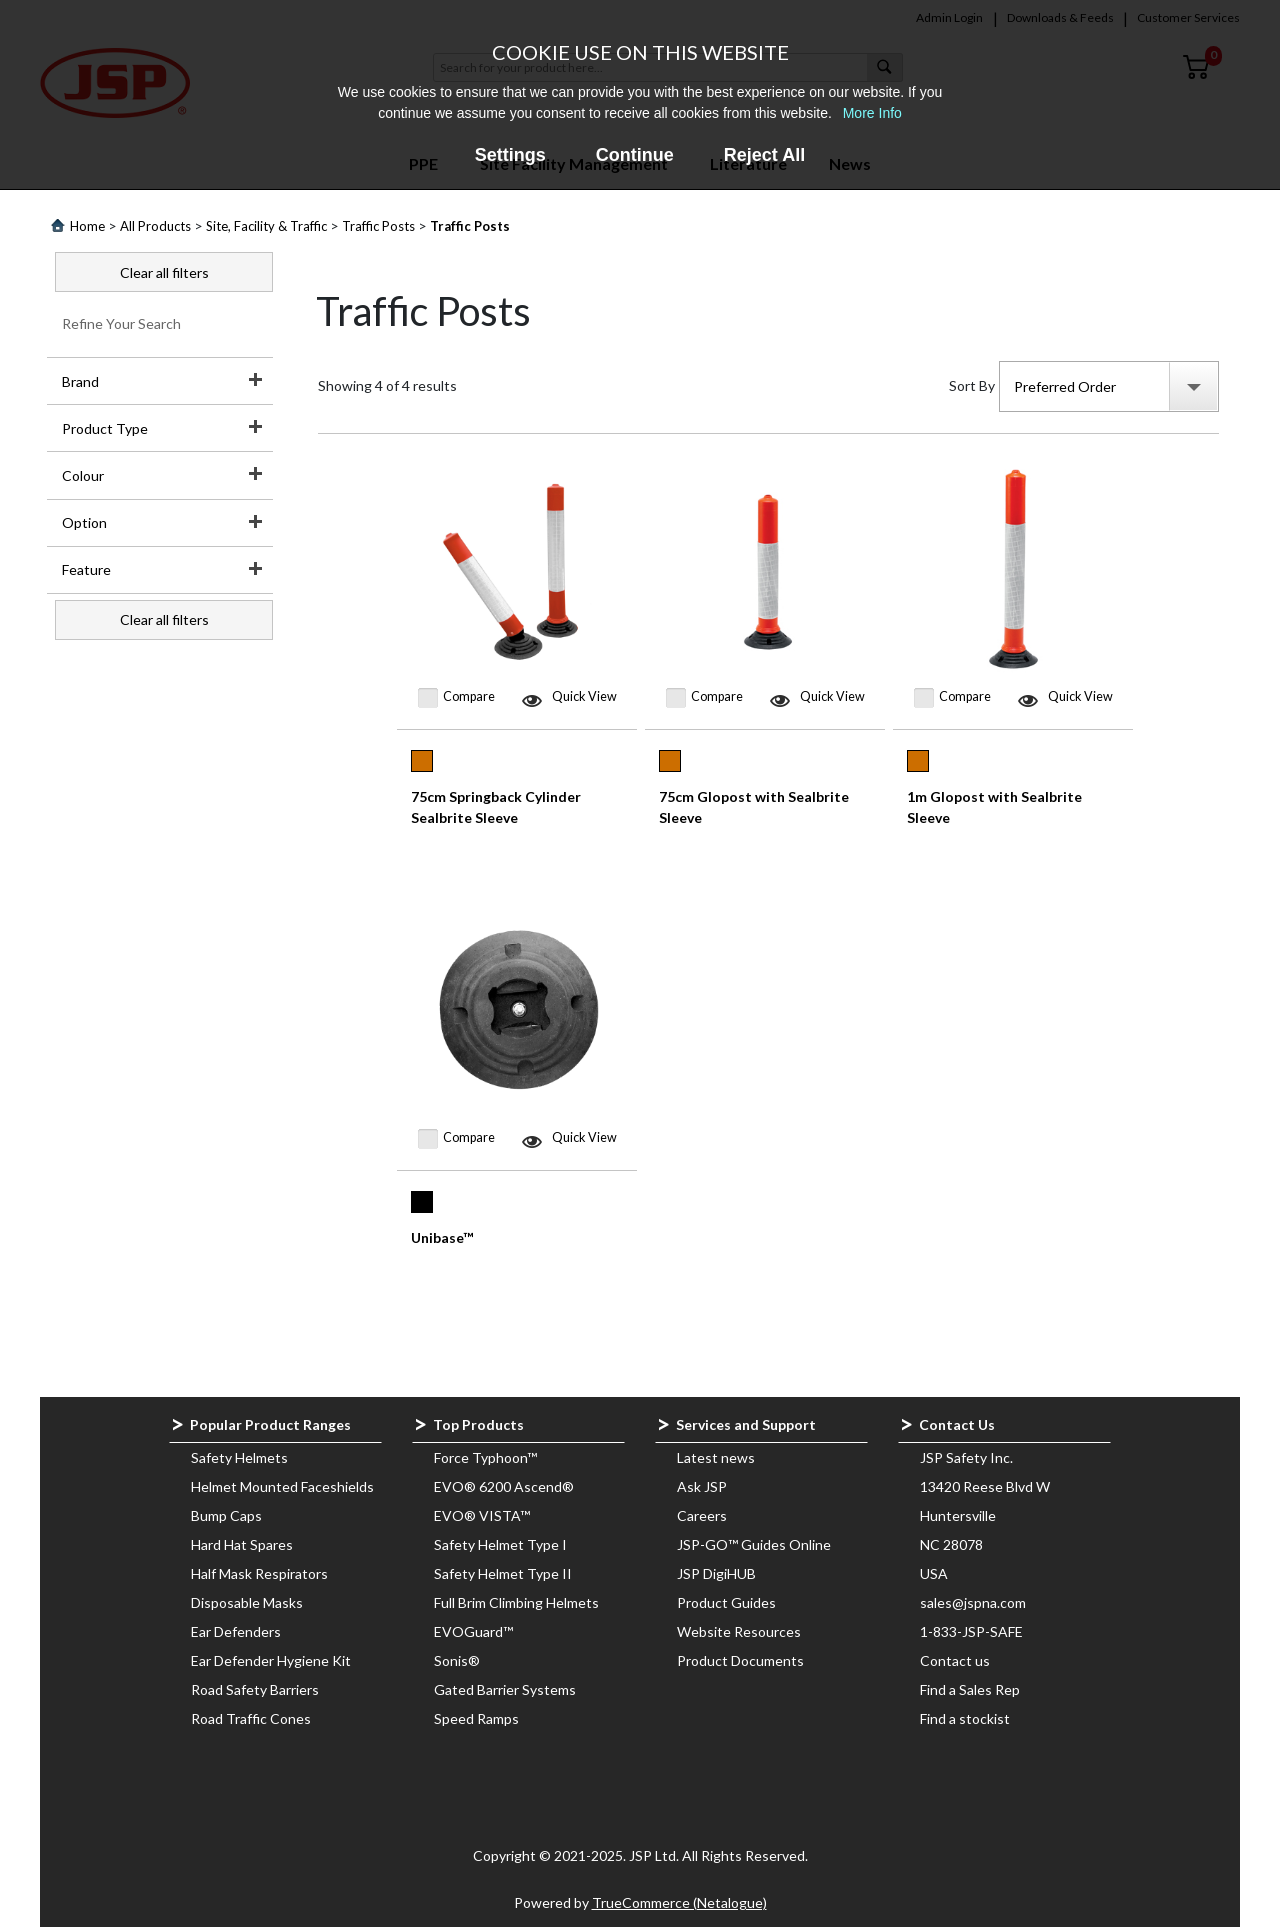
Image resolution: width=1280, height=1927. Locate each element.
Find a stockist (965, 1718)
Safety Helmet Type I (500, 1544)
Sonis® (457, 1660)
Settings (510, 155)
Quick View (584, 696)
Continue (635, 155)
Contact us (955, 1660)
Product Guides (726, 1602)
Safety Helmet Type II (503, 1573)
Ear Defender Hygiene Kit (271, 1660)
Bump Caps (226, 1515)
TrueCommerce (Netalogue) (679, 1902)
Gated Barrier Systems (505, 1689)
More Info (872, 113)
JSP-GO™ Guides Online (754, 1544)
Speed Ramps (476, 1718)
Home (87, 226)
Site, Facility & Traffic (266, 226)
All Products (155, 226)
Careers (702, 1515)
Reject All (764, 155)
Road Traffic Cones (251, 1718)
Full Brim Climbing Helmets (516, 1602)
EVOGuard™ (473, 1631)
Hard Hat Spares (242, 1544)
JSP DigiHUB (716, 1573)
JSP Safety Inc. (966, 1457)
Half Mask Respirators (259, 1573)
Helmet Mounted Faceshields (282, 1486)
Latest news (716, 1457)
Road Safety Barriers (255, 1689)
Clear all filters (164, 272)
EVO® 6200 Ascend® (504, 1486)
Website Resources (739, 1631)
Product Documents (740, 1660)
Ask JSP (702, 1486)
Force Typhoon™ (485, 1457)
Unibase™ (442, 1237)
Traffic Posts (378, 226)
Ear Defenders (236, 1631)
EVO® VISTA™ (482, 1515)
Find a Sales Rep (970, 1689)
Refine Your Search (121, 323)
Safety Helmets (239, 1457)
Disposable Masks (247, 1602)
